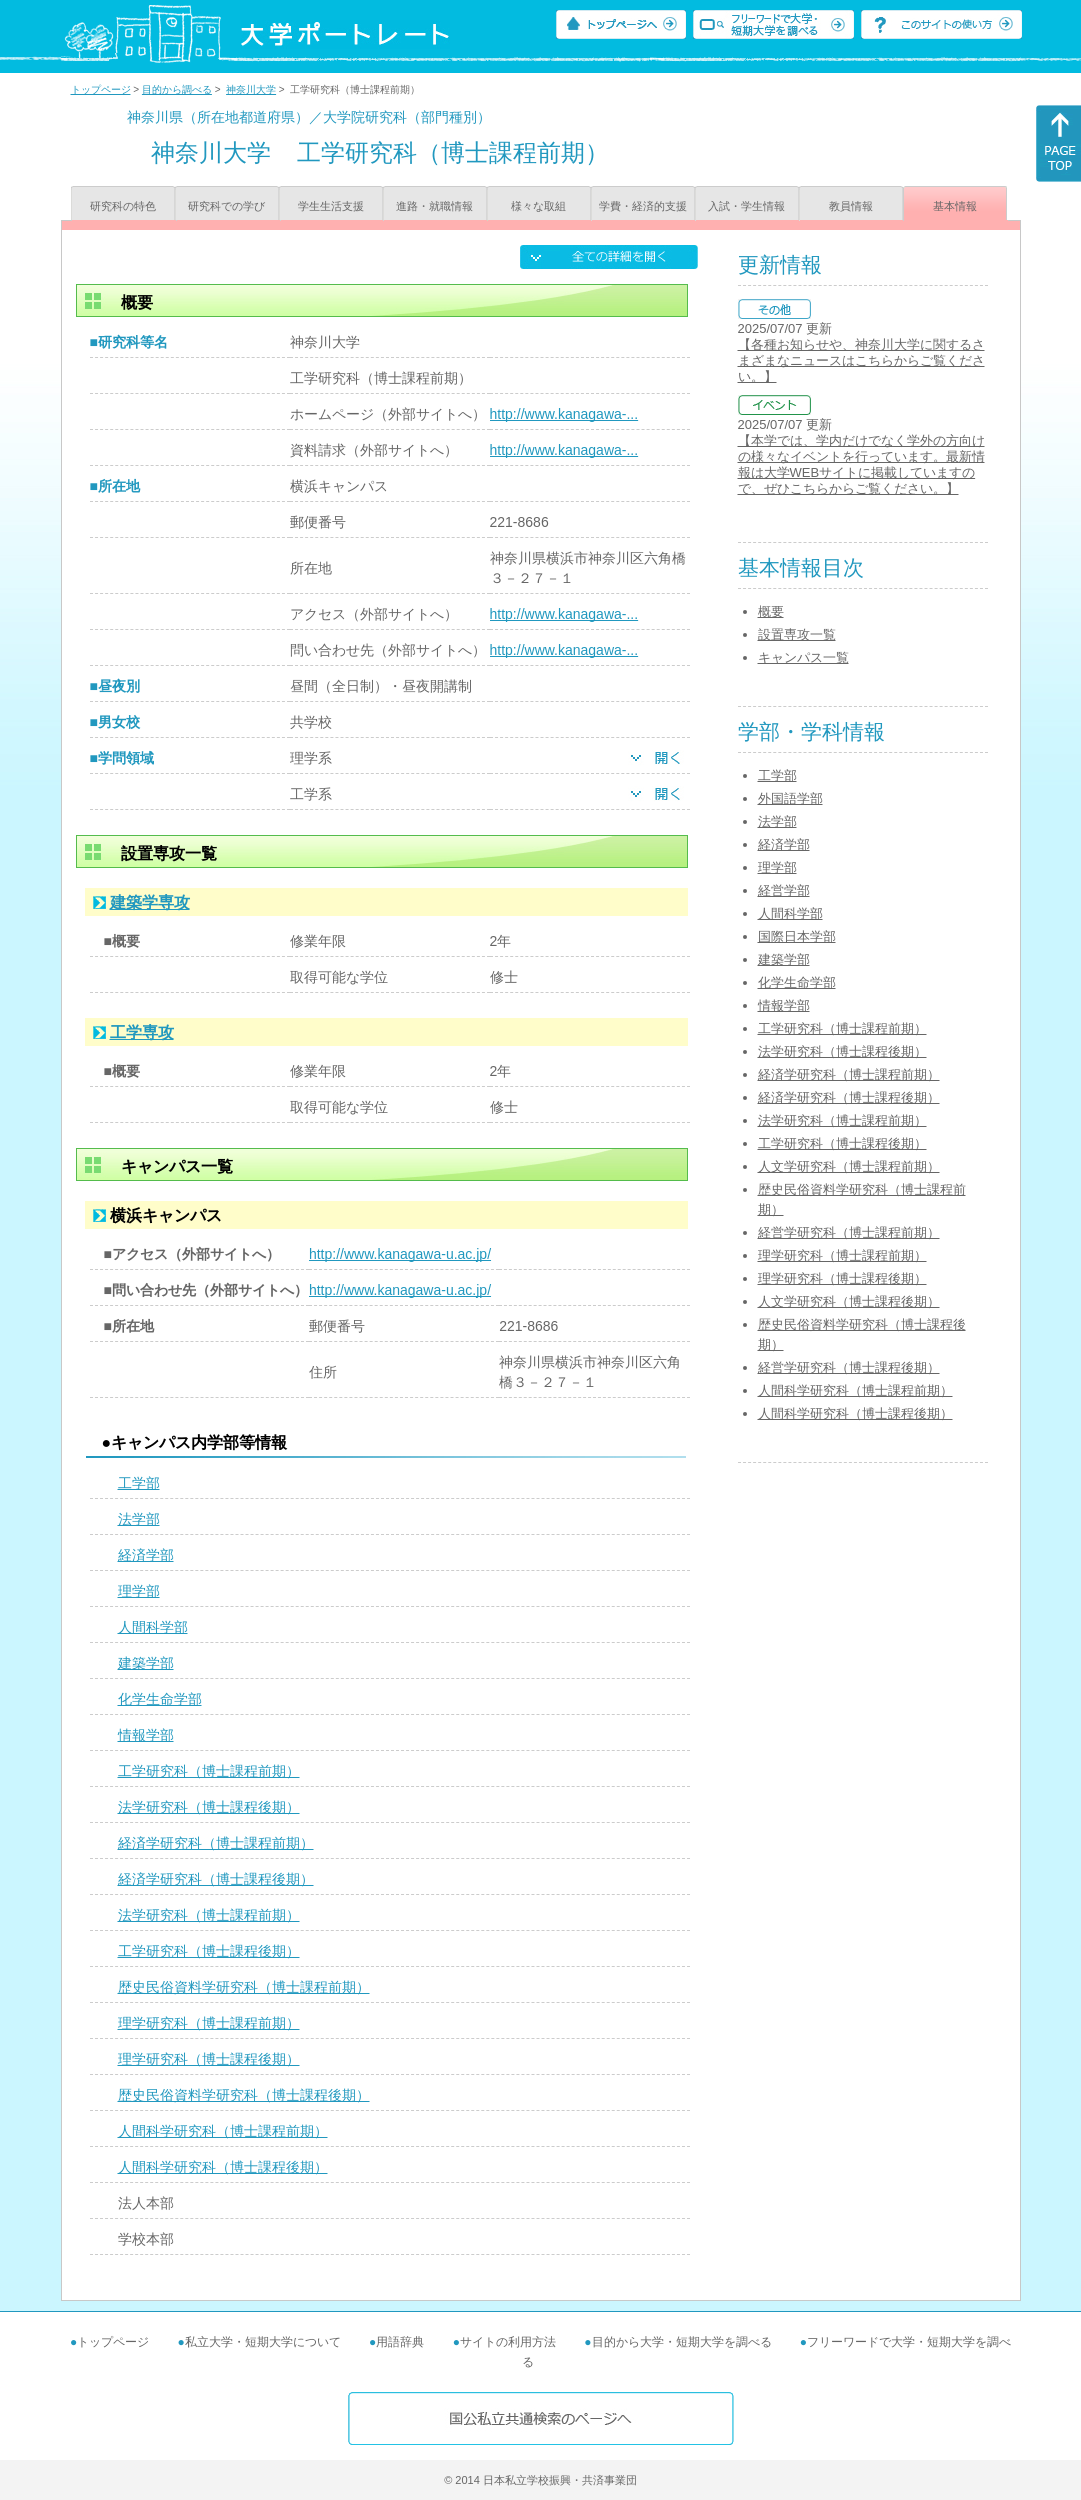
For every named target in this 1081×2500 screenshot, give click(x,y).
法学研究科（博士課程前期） (209, 1915)
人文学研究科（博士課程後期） (849, 1301)
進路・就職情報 (434, 206)
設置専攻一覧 (797, 634)
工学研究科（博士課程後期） (209, 1951)
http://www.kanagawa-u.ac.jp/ (400, 1254)
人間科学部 (153, 1627)
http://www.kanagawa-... (564, 414)
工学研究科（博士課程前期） (209, 1771)
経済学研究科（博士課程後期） (216, 1879)
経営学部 (784, 890)
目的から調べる (177, 89)
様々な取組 (538, 206)
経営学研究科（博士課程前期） (849, 1232)
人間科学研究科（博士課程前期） (223, 2131)
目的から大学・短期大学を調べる (682, 2342)
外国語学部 (790, 798)
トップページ (101, 89)
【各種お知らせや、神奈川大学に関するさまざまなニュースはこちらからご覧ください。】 (861, 360)
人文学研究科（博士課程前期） (849, 1166)
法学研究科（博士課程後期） (209, 1807)
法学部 (139, 1519)
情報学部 (146, 1735)
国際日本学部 (797, 936)
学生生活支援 (331, 206)
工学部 (139, 1483)
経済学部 (146, 1555)
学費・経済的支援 (643, 206)
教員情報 (851, 206)
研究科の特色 (123, 206)
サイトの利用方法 (508, 2342)
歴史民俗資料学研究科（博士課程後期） (244, 2095)
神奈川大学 (251, 89)
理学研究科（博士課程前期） (209, 2023)
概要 (771, 611)
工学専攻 (142, 1032)
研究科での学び (226, 206)
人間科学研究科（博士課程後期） (223, 2167)
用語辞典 (400, 2342)
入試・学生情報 (746, 206)
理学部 (139, 1591)
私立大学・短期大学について (263, 2342)
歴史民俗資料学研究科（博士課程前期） (244, 1987)
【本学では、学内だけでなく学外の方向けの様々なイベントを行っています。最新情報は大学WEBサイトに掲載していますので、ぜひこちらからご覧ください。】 (861, 464)
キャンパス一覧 (803, 657)
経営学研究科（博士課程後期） (849, 1367)
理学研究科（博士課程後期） (209, 2059)
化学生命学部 (160, 1699)
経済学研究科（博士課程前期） (216, 1843)
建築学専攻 (150, 902)
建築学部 (146, 1663)
